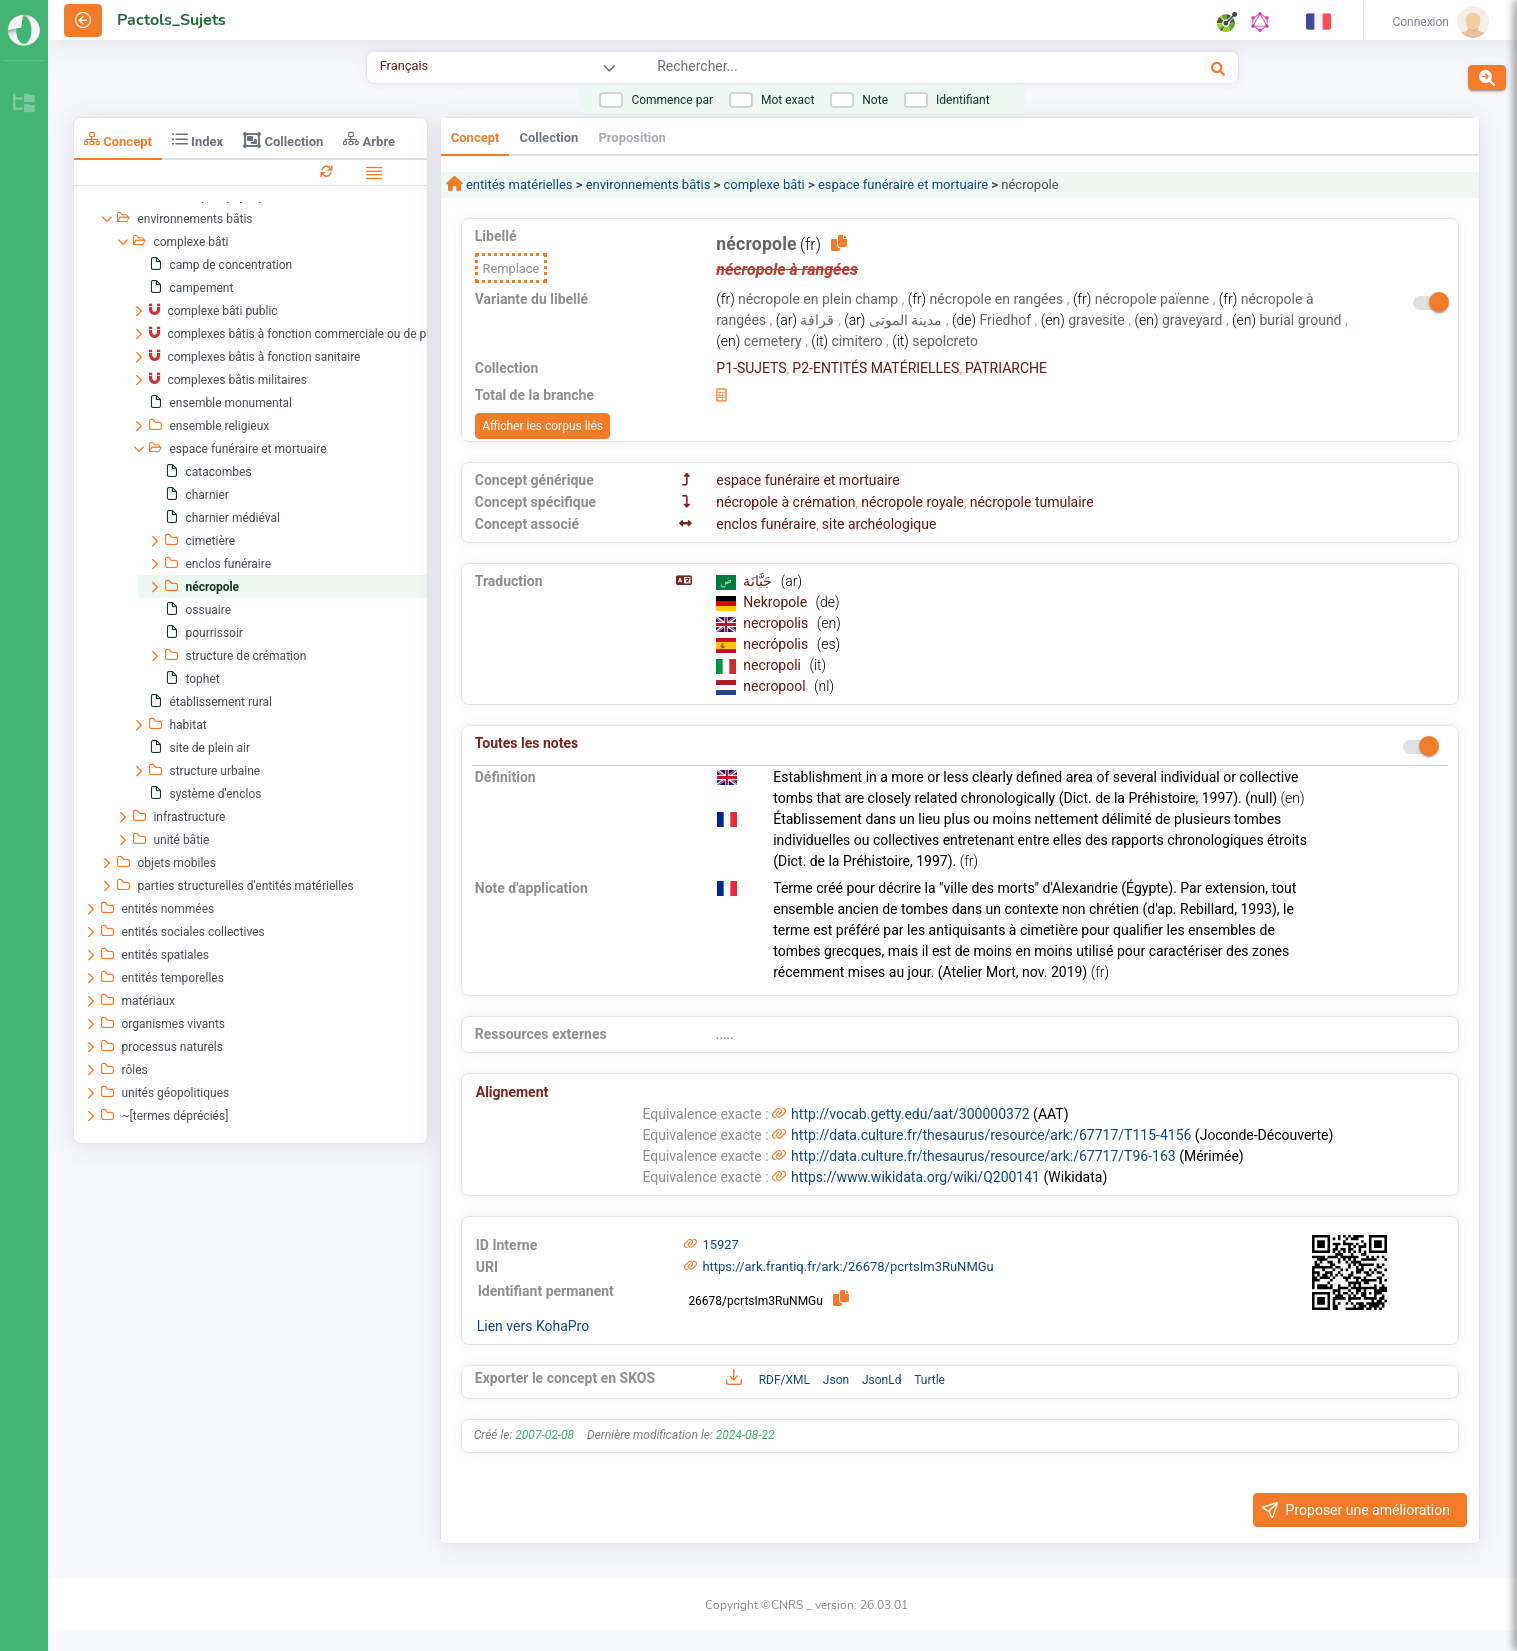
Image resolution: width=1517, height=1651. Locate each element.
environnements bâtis (648, 184)
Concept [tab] (118, 139)
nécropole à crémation (785, 502)
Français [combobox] (404, 65)
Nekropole (776, 602)
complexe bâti (764, 184)
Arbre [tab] (369, 139)
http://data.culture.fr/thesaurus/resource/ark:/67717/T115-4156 (991, 1135)
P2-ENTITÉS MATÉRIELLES (875, 368)
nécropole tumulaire (1032, 502)
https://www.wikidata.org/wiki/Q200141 (915, 1177)
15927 (720, 1244)
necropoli (773, 665)
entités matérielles (518, 184)
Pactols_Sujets (171, 20)
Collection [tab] (283, 140)
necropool (776, 686)
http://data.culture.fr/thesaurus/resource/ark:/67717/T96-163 (983, 1156)
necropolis (777, 623)
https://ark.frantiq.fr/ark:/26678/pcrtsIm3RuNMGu (847, 1266)
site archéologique (879, 524)
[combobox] (867, 69)
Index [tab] (197, 139)
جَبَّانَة (759, 581)
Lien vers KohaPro (533, 1326)
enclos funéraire (766, 524)
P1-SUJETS (751, 368)
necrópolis (777, 644)
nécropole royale (912, 502)
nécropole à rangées (787, 269)
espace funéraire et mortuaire (903, 184)
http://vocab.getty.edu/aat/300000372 (910, 1114)
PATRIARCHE (1006, 368)
